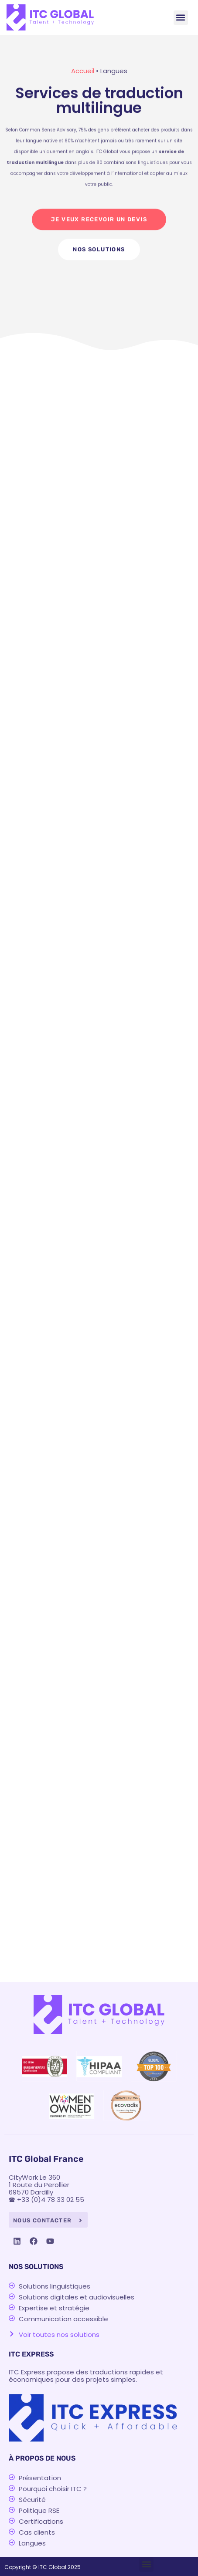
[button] (181, 17)
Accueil (82, 70)
